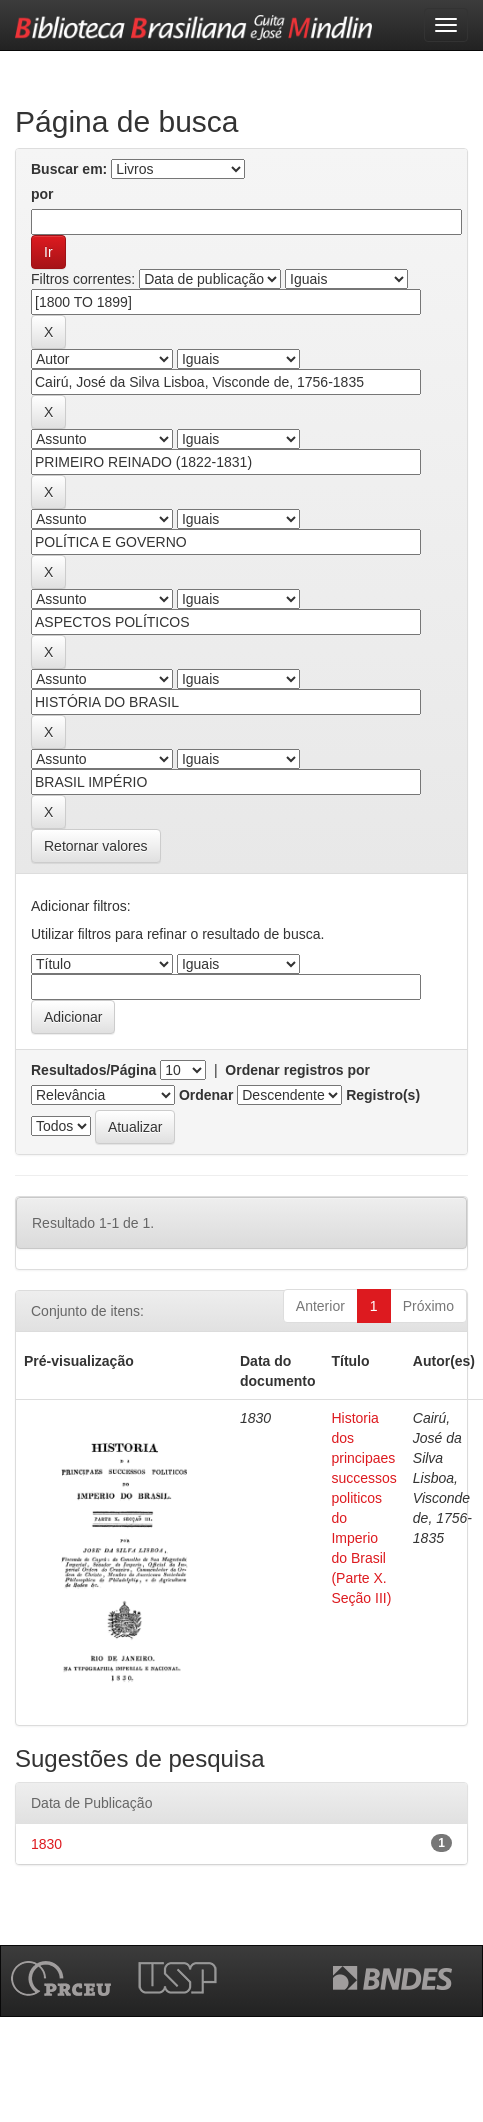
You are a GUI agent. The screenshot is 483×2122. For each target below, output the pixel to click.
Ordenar (206, 1095)
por (42, 194)
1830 (46, 1844)
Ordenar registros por (297, 1070)
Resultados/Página (93, 1070)
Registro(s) (383, 1095)
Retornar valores (96, 846)
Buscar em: (69, 169)
